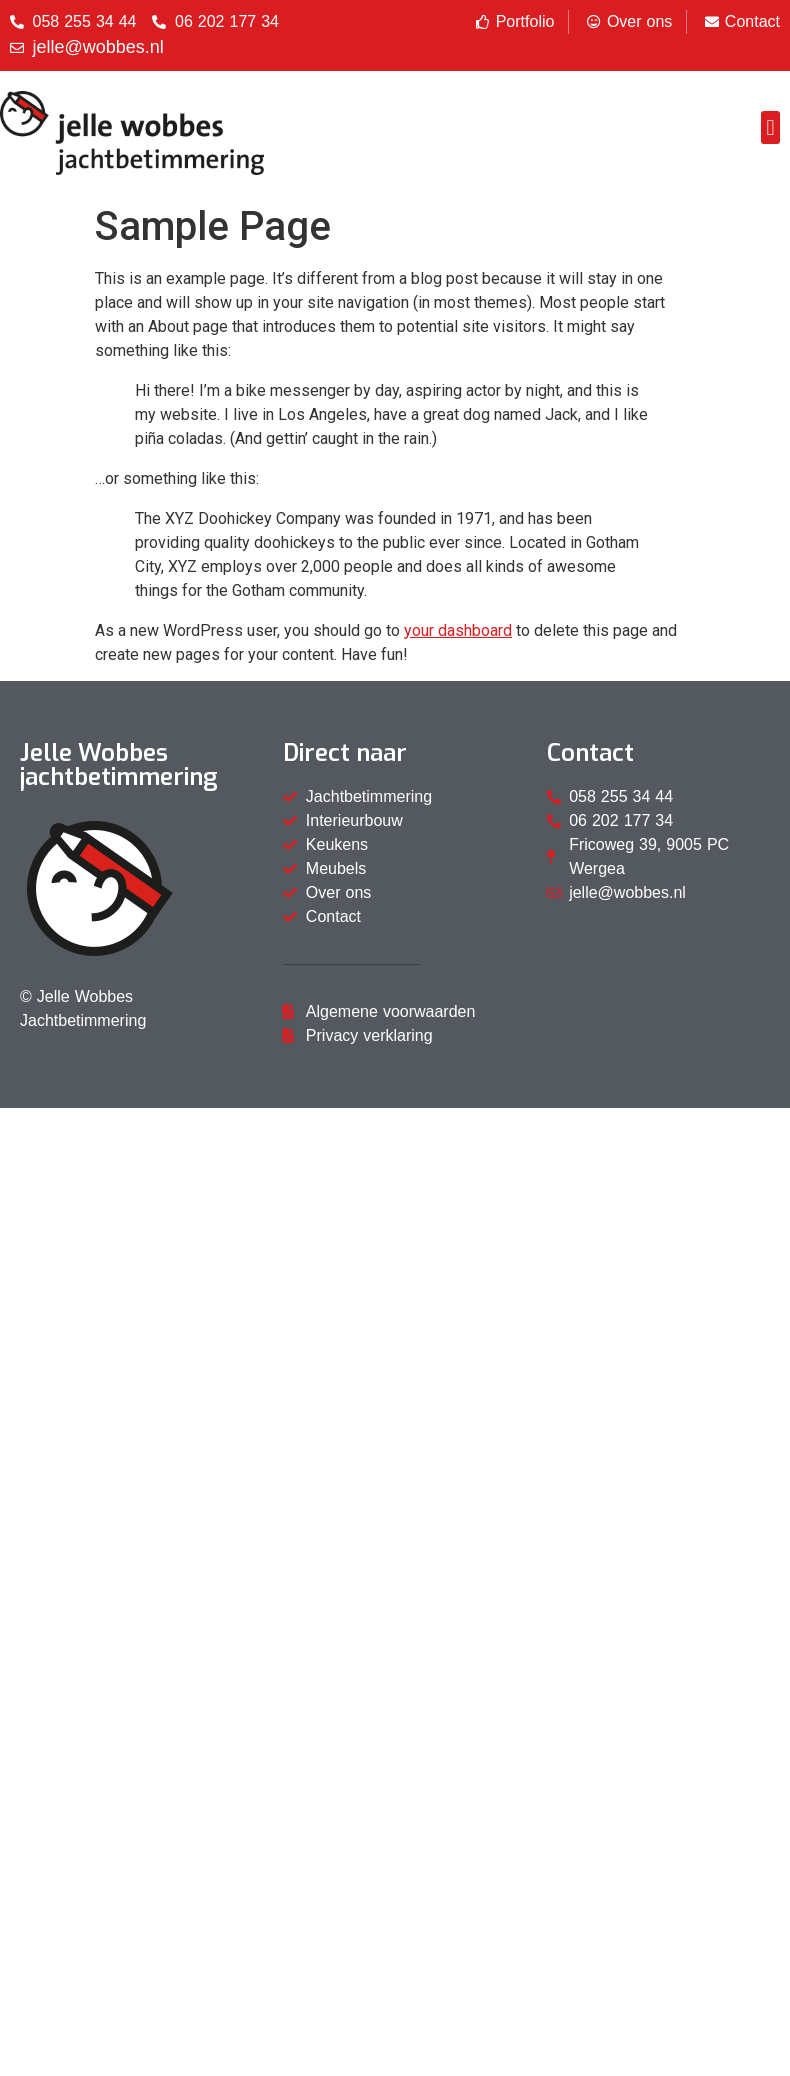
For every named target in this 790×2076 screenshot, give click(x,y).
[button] (770, 127)
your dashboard (458, 630)
